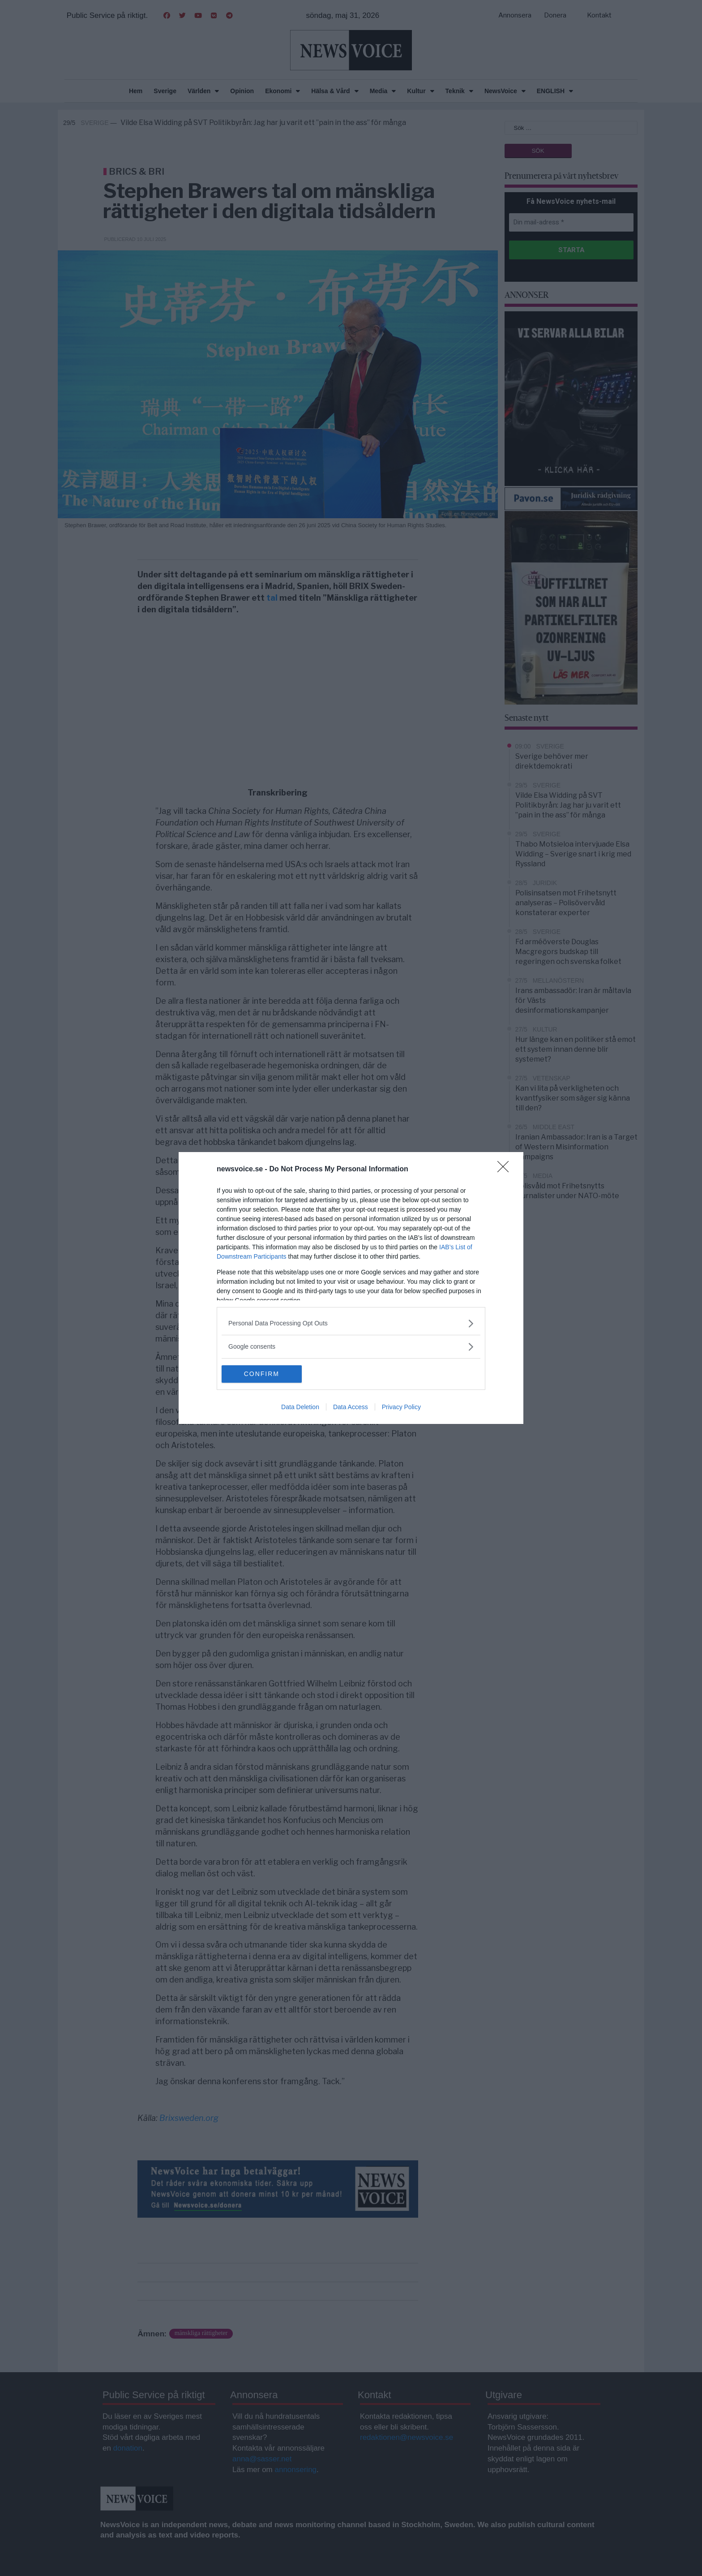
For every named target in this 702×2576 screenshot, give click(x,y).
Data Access (350, 1407)
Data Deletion (300, 1407)
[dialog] (351, 1288)
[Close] (505, 1169)
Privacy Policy (401, 1407)
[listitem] (351, 1323)
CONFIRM (264, 1374)
